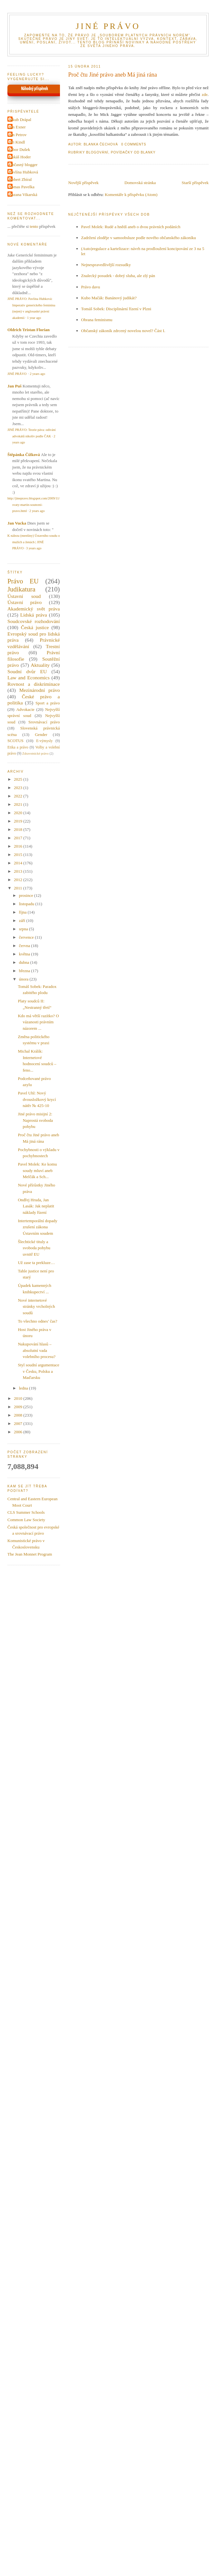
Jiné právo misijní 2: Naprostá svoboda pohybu (35, 1120)
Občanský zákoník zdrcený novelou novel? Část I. (123, 330)
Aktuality (40, 665)
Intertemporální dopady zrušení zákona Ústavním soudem (37, 1227)
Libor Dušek (19, 149)
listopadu (27, 903)
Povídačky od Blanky (133, 152)
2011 (18, 888)
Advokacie (25, 709)
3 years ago (33, 548)
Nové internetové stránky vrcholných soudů (36, 1306)
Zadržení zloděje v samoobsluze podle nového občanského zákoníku (138, 237)
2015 (18, 854)
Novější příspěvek (83, 182)
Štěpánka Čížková (23, 454)
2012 (18, 879)
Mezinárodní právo (39, 690)
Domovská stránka (140, 182)
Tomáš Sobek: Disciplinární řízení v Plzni (116, 308)
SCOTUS (15, 740)
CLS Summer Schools (26, 1512)
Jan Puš (14, 386)
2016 (18, 846)
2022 (18, 796)
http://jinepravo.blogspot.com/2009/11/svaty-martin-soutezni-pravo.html (33, 505)
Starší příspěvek (195, 182)
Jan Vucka (16, 523)
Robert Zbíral (20, 179)
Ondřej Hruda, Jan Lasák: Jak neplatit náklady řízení (36, 1206)
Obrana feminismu (97, 319)
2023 (18, 787)
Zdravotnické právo (35, 753)
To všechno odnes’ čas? (37, 1321)
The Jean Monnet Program (29, 1554)
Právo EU (23, 581)
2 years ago (37, 374)
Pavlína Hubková (23, 172)
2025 (18, 779)
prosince (26, 895)
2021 (18, 804)
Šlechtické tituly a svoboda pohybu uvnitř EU (34, 1248)
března (25, 970)
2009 (18, 1406)
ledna (24, 1388)
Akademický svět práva (33, 608)
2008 (18, 1415)
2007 (18, 1423)
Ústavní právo (24, 602)
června (25, 945)
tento (34, 226)
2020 (18, 812)
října (23, 912)
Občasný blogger (23, 164)
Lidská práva (33, 615)
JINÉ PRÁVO (108, 26)
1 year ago (34, 318)
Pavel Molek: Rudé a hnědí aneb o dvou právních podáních (131, 226)
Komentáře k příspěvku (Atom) (131, 194)
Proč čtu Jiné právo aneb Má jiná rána (112, 74)
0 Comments (133, 144)
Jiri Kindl (17, 142)
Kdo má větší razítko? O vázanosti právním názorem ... (38, 1022)
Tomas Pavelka (21, 186)
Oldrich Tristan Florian (28, 329)
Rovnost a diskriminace (33, 684)
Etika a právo (17, 747)
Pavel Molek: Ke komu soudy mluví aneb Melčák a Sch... (37, 1170)
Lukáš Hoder (20, 156)
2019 (18, 821)
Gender (41, 734)
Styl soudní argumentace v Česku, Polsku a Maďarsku (38, 1371)
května (25, 954)
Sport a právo (47, 703)
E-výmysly (44, 741)
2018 (18, 829)
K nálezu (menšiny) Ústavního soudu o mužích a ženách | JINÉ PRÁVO (33, 542)
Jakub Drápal (20, 119)
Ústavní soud (24, 596)
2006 (18, 1431)
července (27, 937)
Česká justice (35, 627)
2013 (18, 871)
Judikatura (21, 589)
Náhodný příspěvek (34, 89)
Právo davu (90, 286)
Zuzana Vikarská (23, 194)
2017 (18, 837)
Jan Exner (17, 127)
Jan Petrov (18, 134)
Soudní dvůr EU (27, 671)
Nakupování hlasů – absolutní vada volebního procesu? (36, 1350)
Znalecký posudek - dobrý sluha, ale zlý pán (118, 275)
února (24, 979)
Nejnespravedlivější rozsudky (106, 264)
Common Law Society (26, 1519)
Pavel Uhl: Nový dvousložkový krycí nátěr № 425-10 (37, 1099)
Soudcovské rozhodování (33, 621)
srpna (24, 928)
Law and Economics (28, 677)
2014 (18, 862)
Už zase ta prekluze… (36, 1262)
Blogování (97, 152)
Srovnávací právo (44, 722)
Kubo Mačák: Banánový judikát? (109, 297)
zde (205, 94)
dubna (24, 962)
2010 (18, 1398)
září (22, 920)
